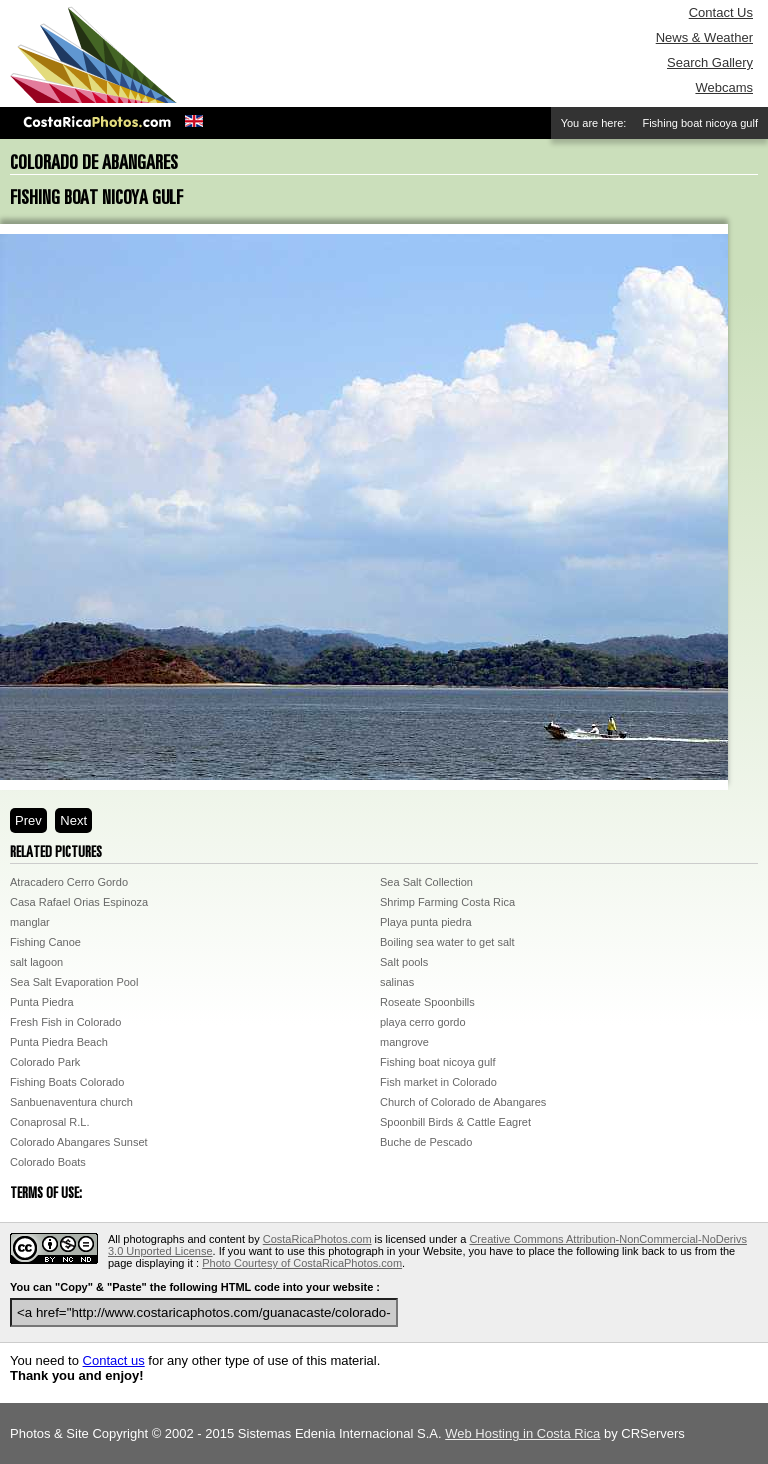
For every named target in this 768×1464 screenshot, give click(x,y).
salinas (397, 982)
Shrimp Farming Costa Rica (447, 902)
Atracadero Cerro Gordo (69, 882)
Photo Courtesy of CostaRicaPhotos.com (302, 1263)
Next (73, 820)
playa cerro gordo (423, 1022)
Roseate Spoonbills (427, 1002)
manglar (30, 922)
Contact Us (721, 12)
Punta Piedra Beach (59, 1042)
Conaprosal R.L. (50, 1122)
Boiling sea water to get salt (447, 942)
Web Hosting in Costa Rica (522, 1433)
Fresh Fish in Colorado (65, 1022)
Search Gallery (710, 62)
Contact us (114, 1360)
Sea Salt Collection (426, 882)
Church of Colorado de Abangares (463, 1102)
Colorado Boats (48, 1162)
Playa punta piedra (426, 922)
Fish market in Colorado (438, 1082)
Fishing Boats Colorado (67, 1082)
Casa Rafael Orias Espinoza (79, 902)
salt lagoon (36, 962)
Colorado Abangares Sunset (79, 1142)
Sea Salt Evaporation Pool (74, 982)
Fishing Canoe (45, 942)
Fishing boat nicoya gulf (438, 1062)
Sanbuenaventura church (71, 1102)
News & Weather (704, 37)
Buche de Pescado (426, 1142)
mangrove (404, 1042)
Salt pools (404, 962)
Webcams (724, 87)
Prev (28, 820)
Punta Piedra (42, 1002)
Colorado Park (45, 1062)
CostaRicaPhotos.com (317, 1239)
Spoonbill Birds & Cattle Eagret (455, 1122)
